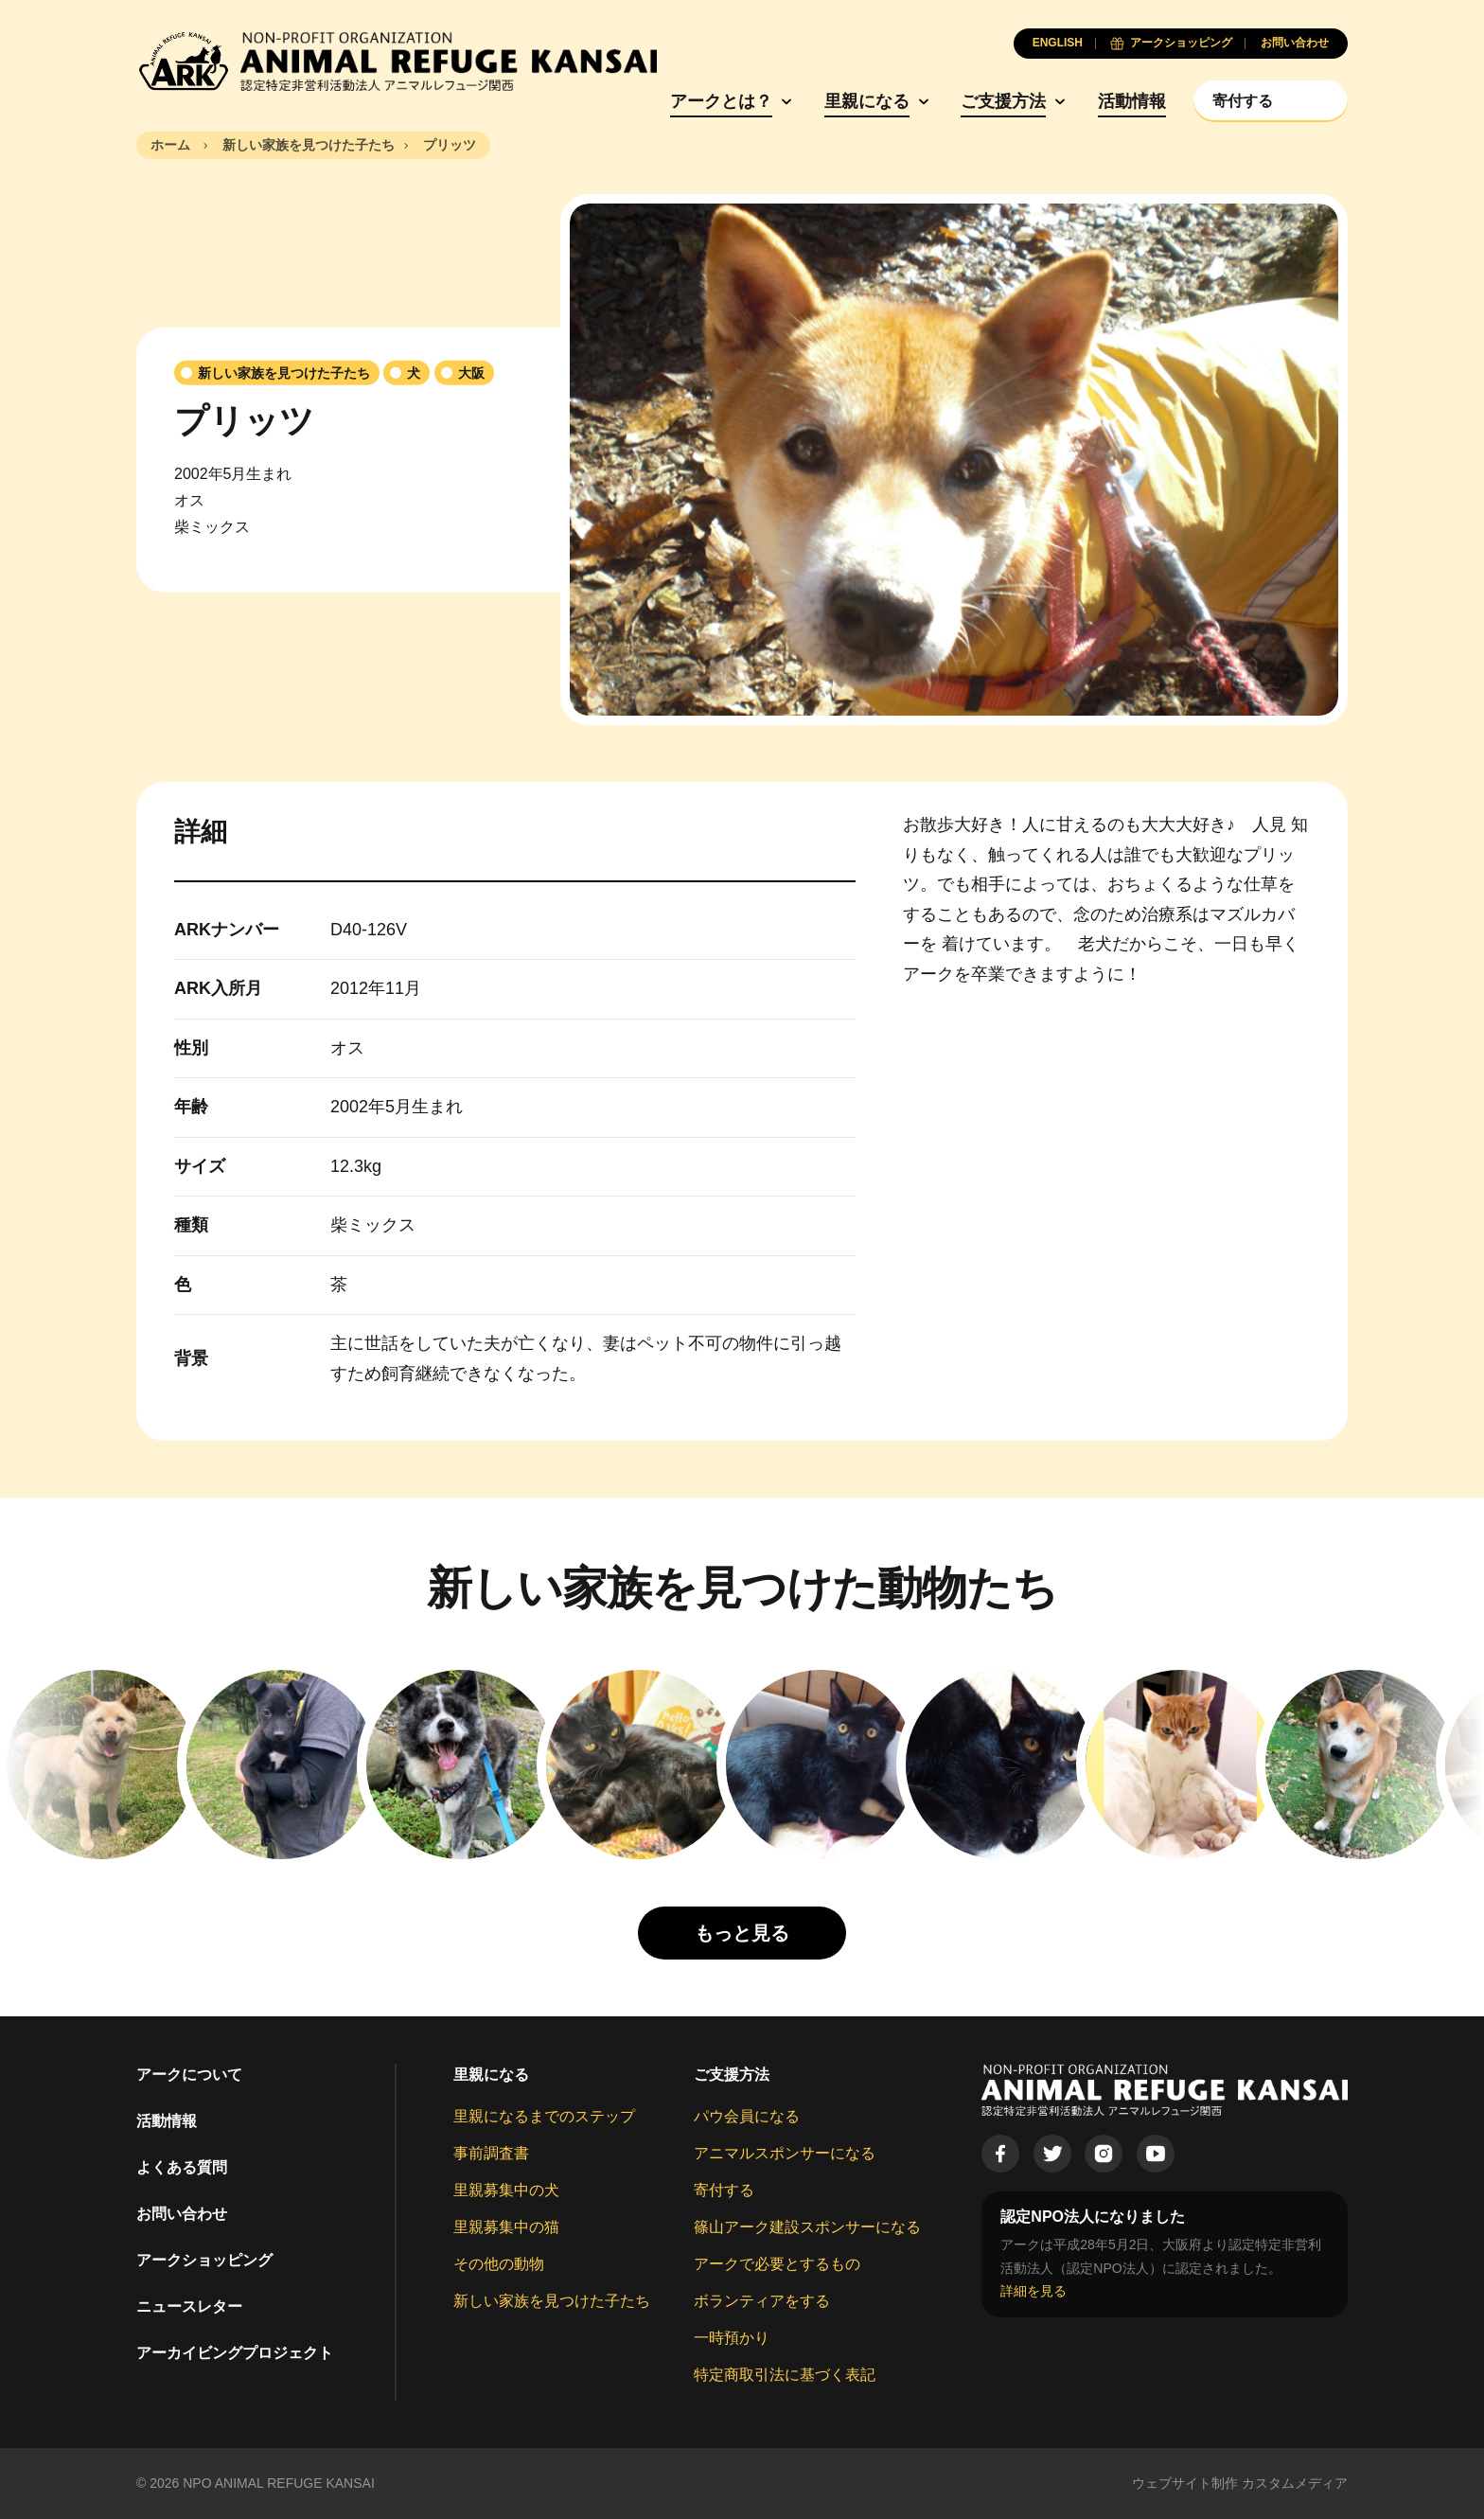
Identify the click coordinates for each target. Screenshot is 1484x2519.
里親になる (867, 101)
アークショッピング (204, 2260)
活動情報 (1132, 101)
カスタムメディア (1295, 2483)
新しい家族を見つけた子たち (551, 2301)
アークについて (189, 2075)
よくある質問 (181, 2167)
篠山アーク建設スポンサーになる (807, 2227)
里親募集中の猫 (506, 2227)
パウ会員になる (747, 2116)
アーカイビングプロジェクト (234, 2353)
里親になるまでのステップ (544, 2116)
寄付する (724, 2190)
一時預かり (731, 2338)
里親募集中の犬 (506, 2190)
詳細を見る (1033, 2290)
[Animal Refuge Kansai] (396, 61)
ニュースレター (189, 2306)
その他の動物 (498, 2264)
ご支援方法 (1003, 101)
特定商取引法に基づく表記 (784, 2375)
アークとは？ (721, 101)
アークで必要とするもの (777, 2264)
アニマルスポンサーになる (784, 2153)
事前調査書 (491, 2153)
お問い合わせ (181, 2214)
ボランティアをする (762, 2301)
